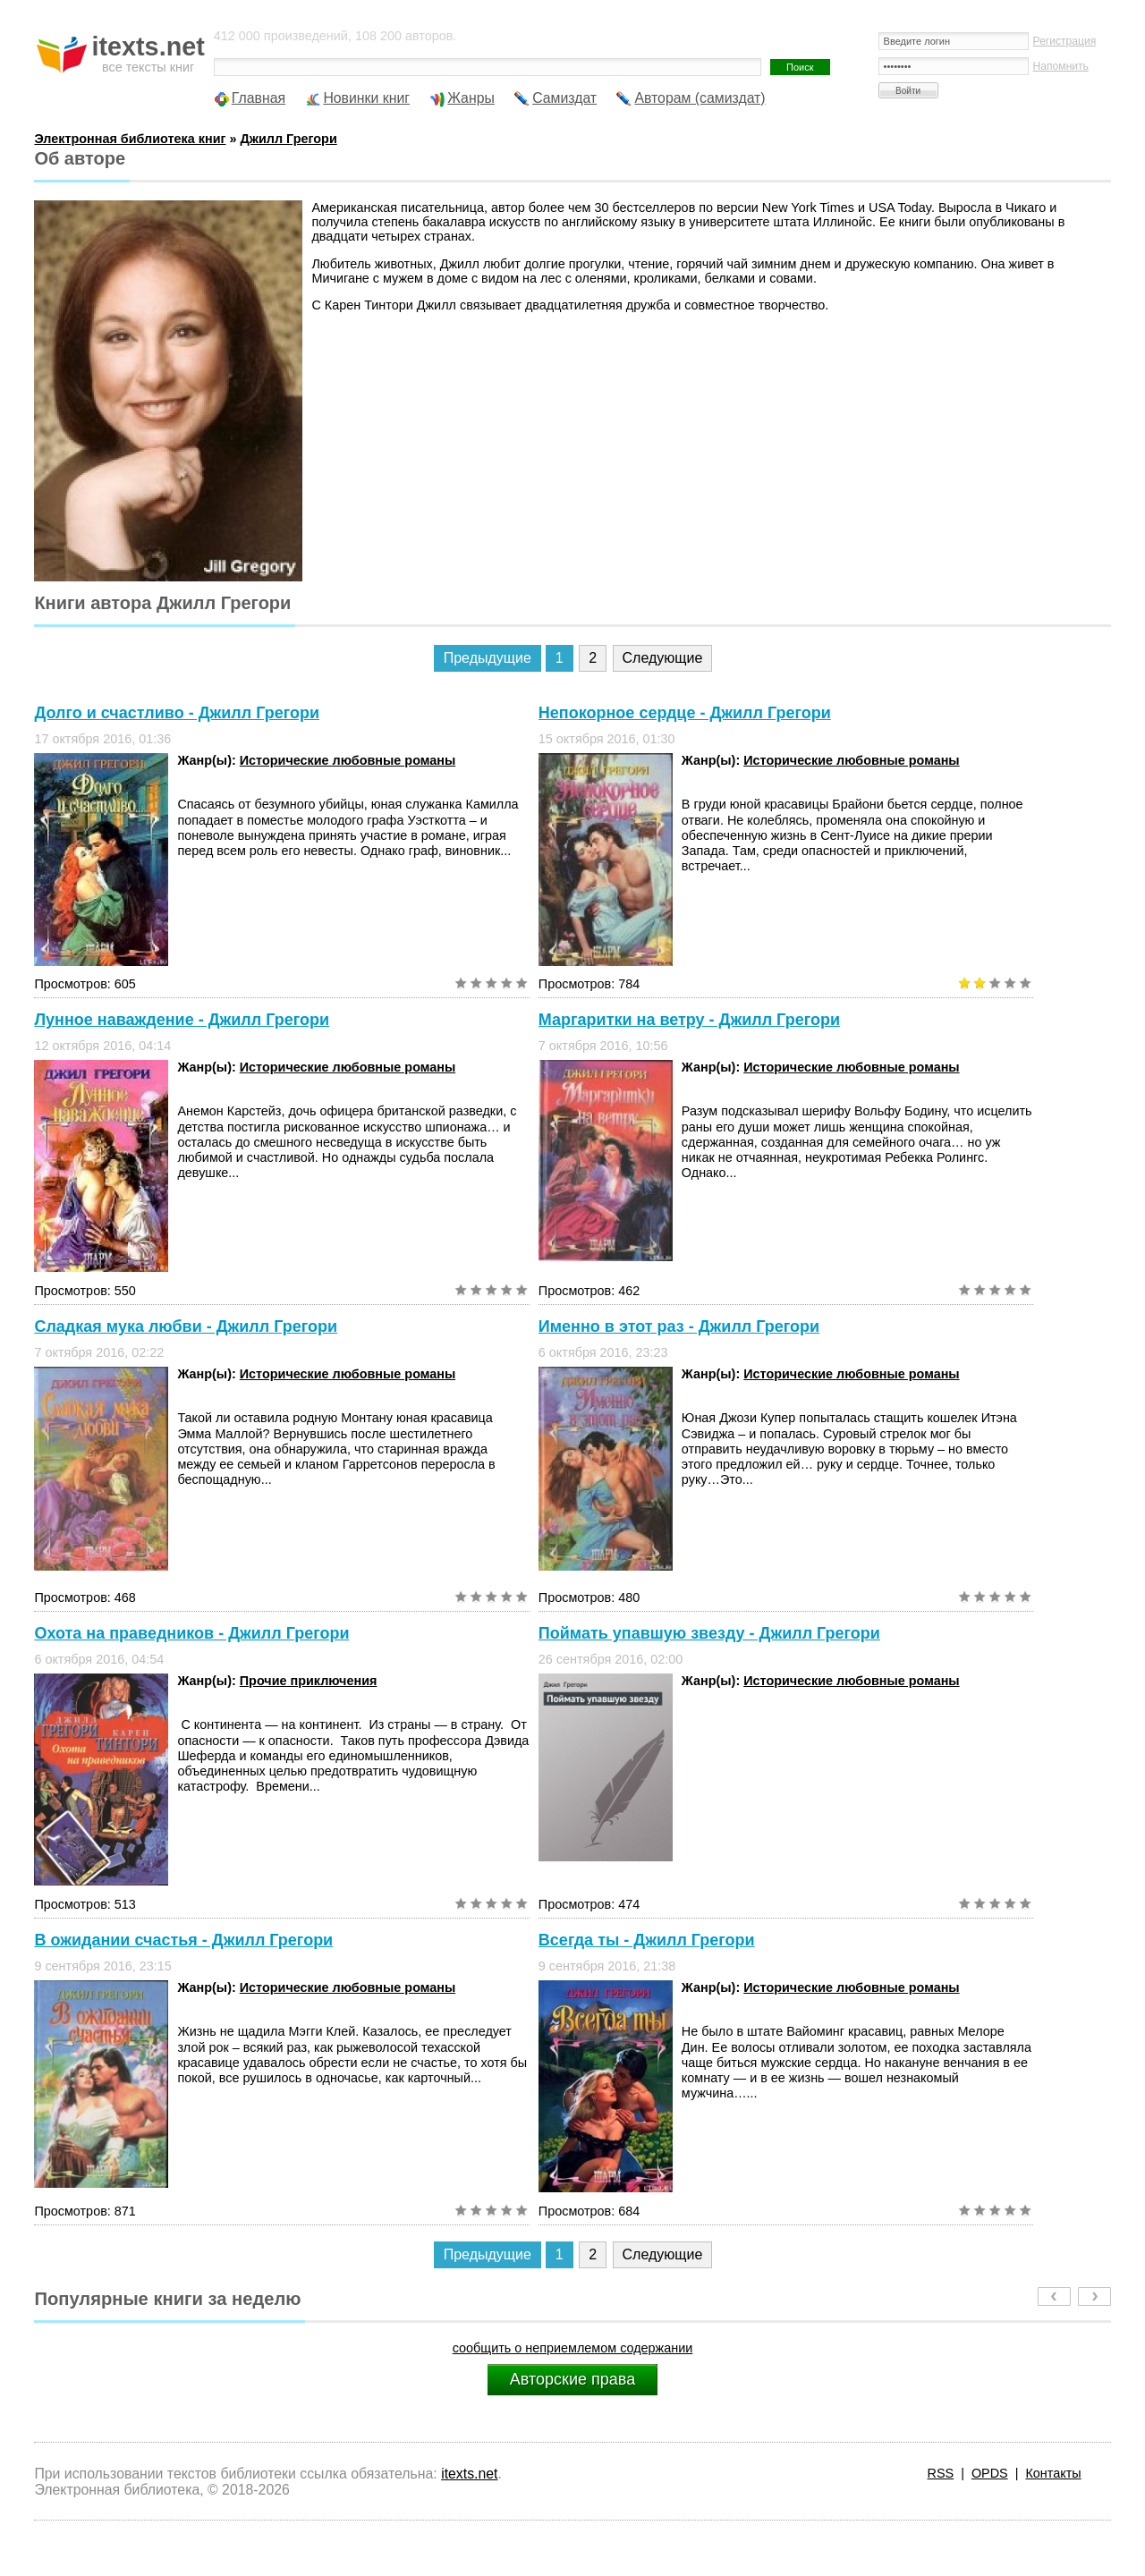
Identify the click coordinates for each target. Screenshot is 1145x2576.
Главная (258, 98)
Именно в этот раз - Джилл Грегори (679, 1326)
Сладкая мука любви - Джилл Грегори (185, 1326)
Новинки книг (366, 98)
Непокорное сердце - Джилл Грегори (685, 713)
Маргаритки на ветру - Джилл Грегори (689, 1020)
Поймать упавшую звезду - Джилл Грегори (709, 1633)
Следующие (663, 657)
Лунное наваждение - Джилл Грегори (181, 1020)
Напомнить (1061, 66)
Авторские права (572, 2379)
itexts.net (469, 2473)
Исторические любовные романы (347, 760)
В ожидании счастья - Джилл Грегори (183, 1940)
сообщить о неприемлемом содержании (573, 2348)
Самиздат (564, 98)
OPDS (989, 2473)
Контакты (1053, 2473)
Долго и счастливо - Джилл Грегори (176, 713)
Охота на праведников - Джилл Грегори (191, 1633)
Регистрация (1065, 41)
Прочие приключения (308, 1681)
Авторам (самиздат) (699, 98)
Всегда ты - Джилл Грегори (647, 1940)
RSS (941, 2473)
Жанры (471, 98)
